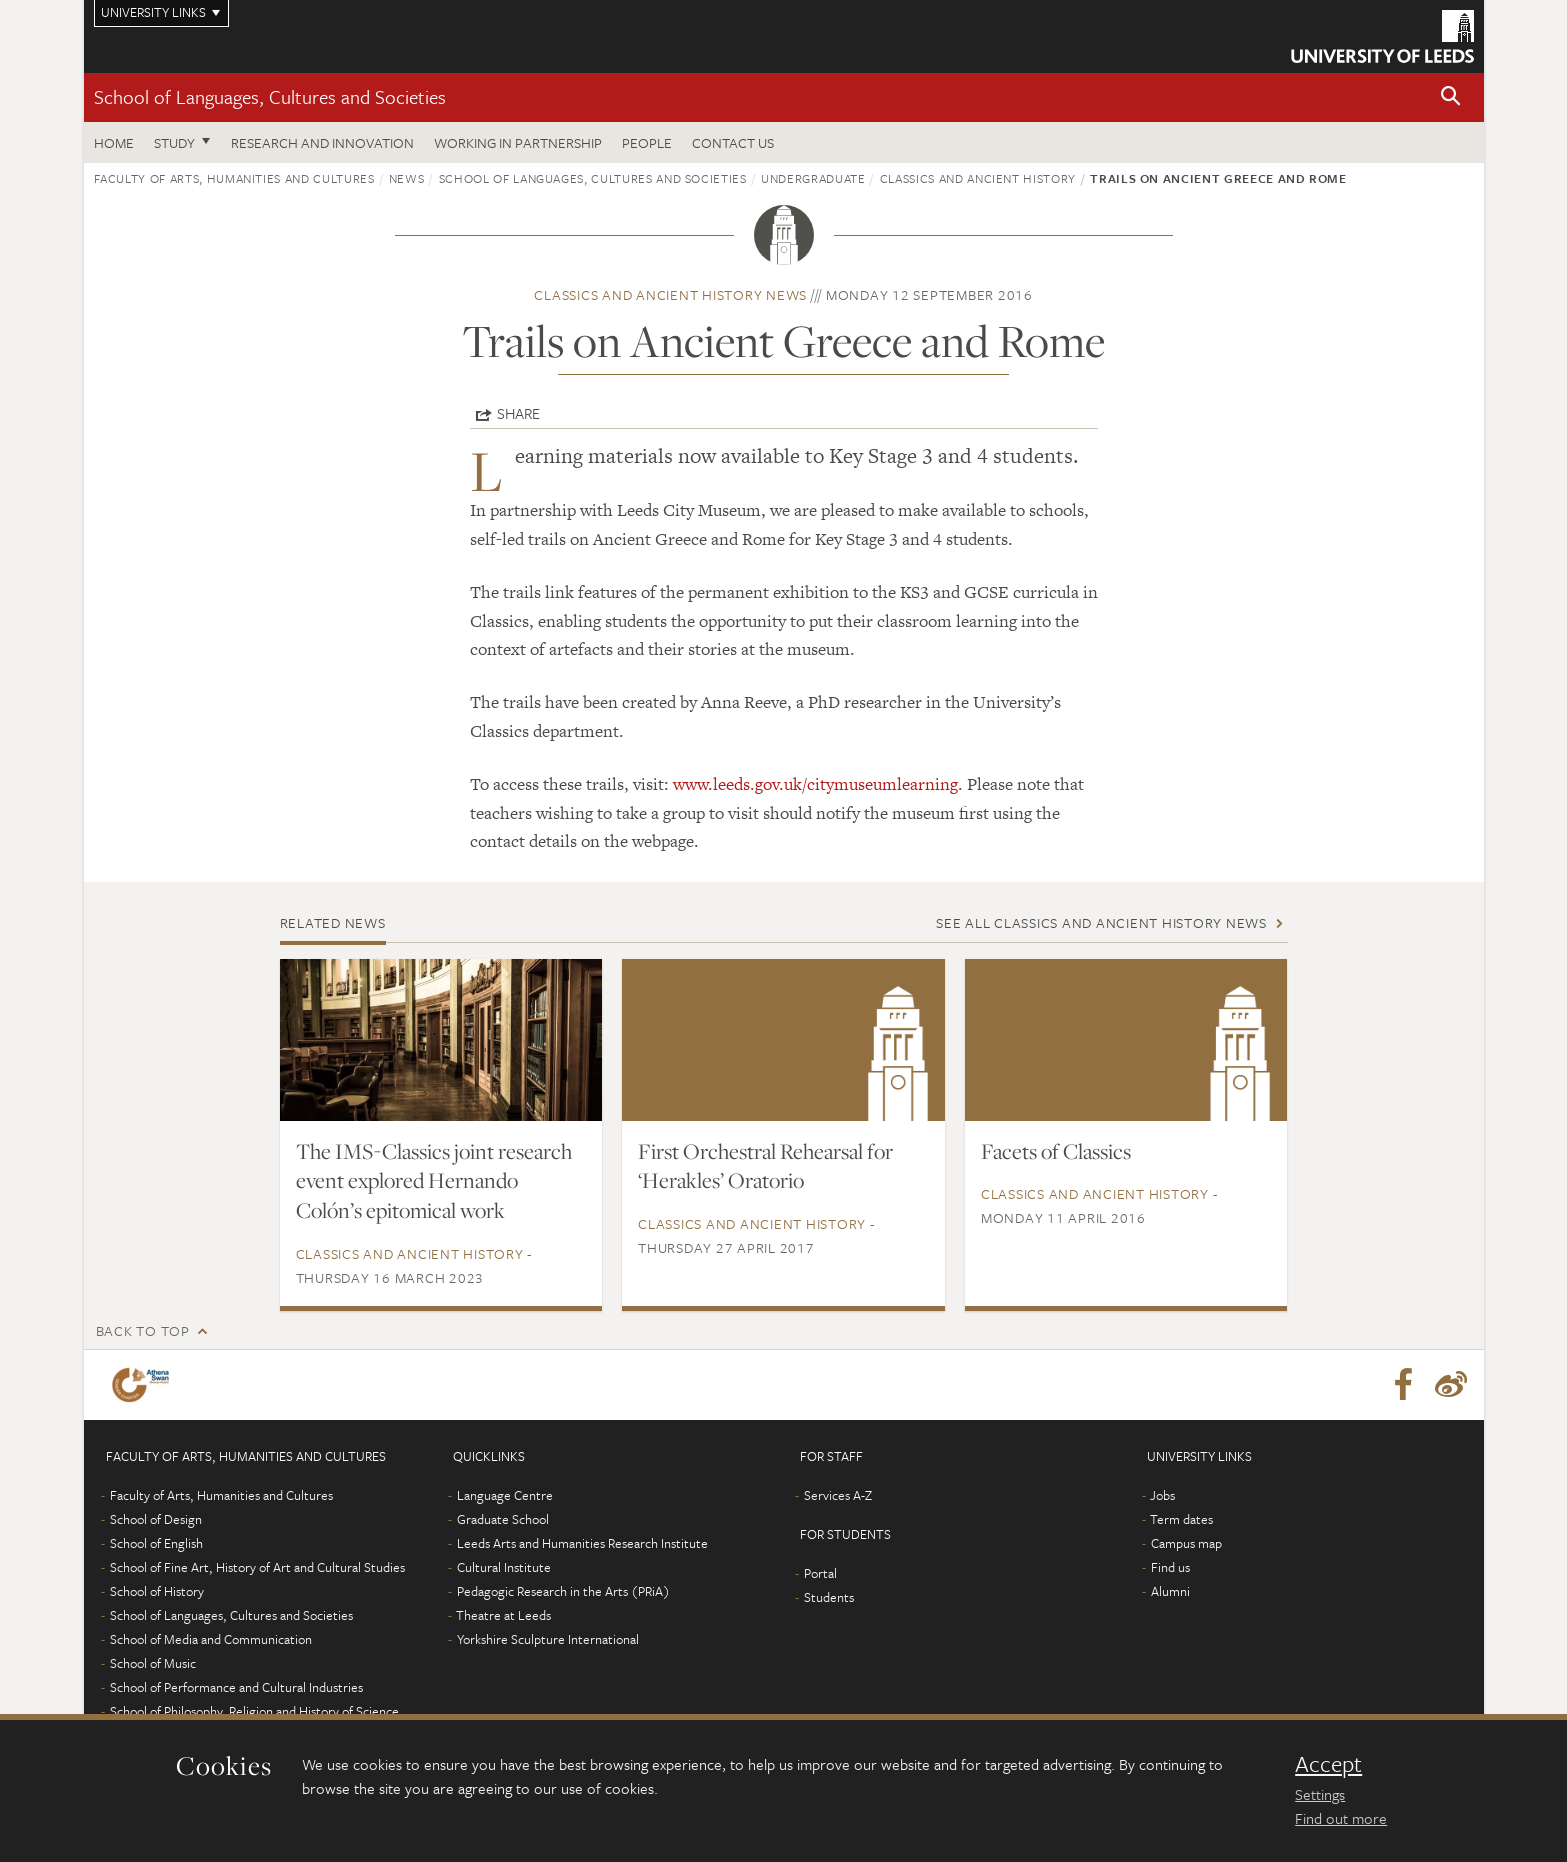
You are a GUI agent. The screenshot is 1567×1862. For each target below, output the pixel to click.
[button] (1451, 97)
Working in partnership (518, 142)
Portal (820, 1573)
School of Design (156, 1519)
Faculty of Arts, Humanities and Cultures (234, 178)
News (407, 178)
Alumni (1170, 1591)
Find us (1170, 1567)
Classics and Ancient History (978, 178)
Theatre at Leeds (503, 1615)
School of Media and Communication (211, 1639)
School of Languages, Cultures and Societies (270, 96)
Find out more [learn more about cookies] (1341, 1818)
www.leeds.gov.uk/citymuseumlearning (815, 784)
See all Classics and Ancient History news (1101, 922)
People (647, 142)
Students (829, 1597)
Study (174, 142)
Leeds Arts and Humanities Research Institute (582, 1543)
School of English (156, 1543)
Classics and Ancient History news (670, 294)
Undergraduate (813, 178)
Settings (1320, 1794)
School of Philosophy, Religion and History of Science (254, 1711)
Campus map (1186, 1543)
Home (114, 142)
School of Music (153, 1663)
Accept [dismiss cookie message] (1328, 1764)
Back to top (143, 1330)
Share (518, 413)
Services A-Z (838, 1495)
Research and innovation (322, 142)
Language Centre (505, 1495)
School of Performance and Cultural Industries (236, 1687)
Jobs (1162, 1495)
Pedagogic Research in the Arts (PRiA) (563, 1591)
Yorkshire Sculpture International (548, 1639)
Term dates (1181, 1519)
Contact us (733, 142)
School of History (157, 1591)
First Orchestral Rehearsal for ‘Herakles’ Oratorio (765, 1166)
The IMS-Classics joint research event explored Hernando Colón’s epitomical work (434, 1181)
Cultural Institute (504, 1567)
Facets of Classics (1056, 1151)
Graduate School (503, 1519)
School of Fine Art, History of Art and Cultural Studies (257, 1567)
